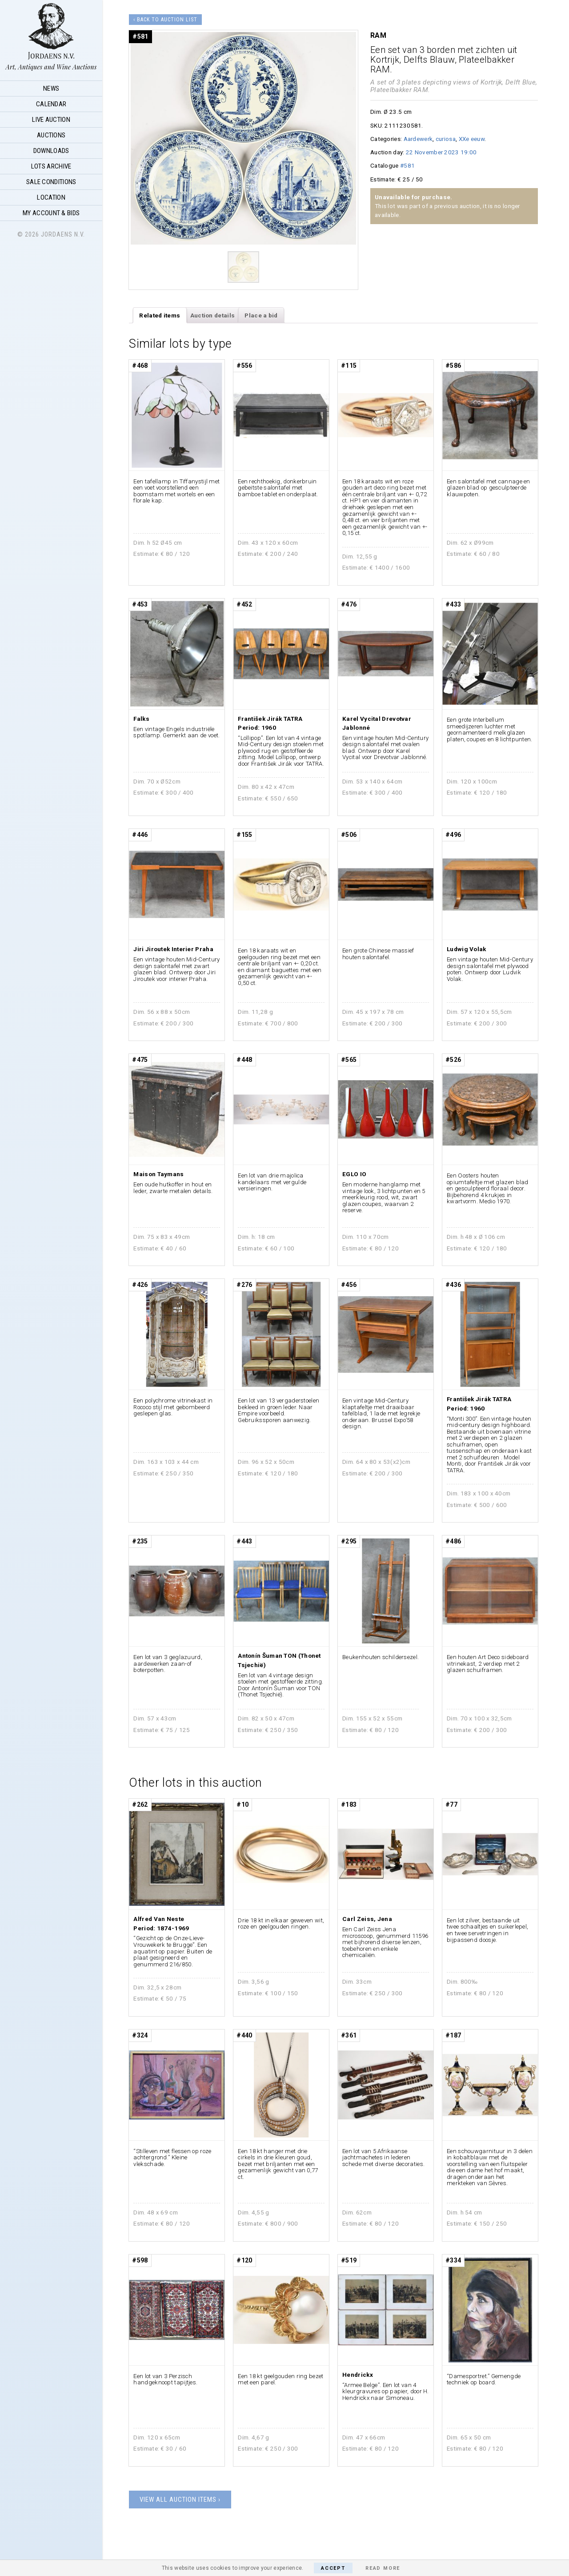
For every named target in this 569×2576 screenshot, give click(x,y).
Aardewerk (418, 138)
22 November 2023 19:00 (441, 152)
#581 (407, 165)
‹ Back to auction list (165, 19)
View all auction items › (180, 2500)
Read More (382, 2568)
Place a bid (260, 315)
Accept (333, 2568)
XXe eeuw (472, 138)
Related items (159, 315)
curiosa (446, 138)
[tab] (160, 315)
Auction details (212, 315)
